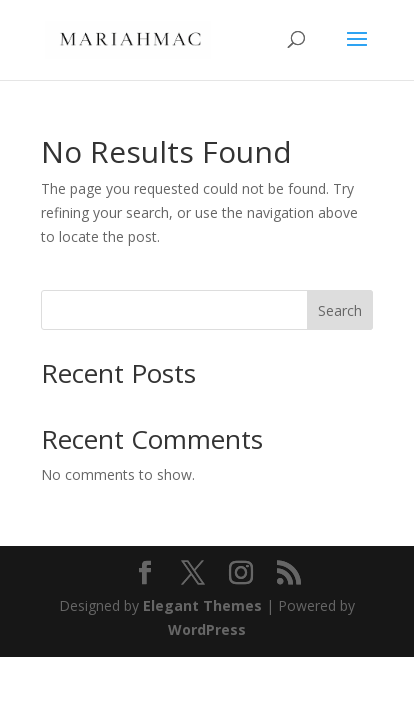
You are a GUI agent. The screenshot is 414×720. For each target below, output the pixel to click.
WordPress (207, 629)
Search (340, 310)
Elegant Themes (202, 605)
